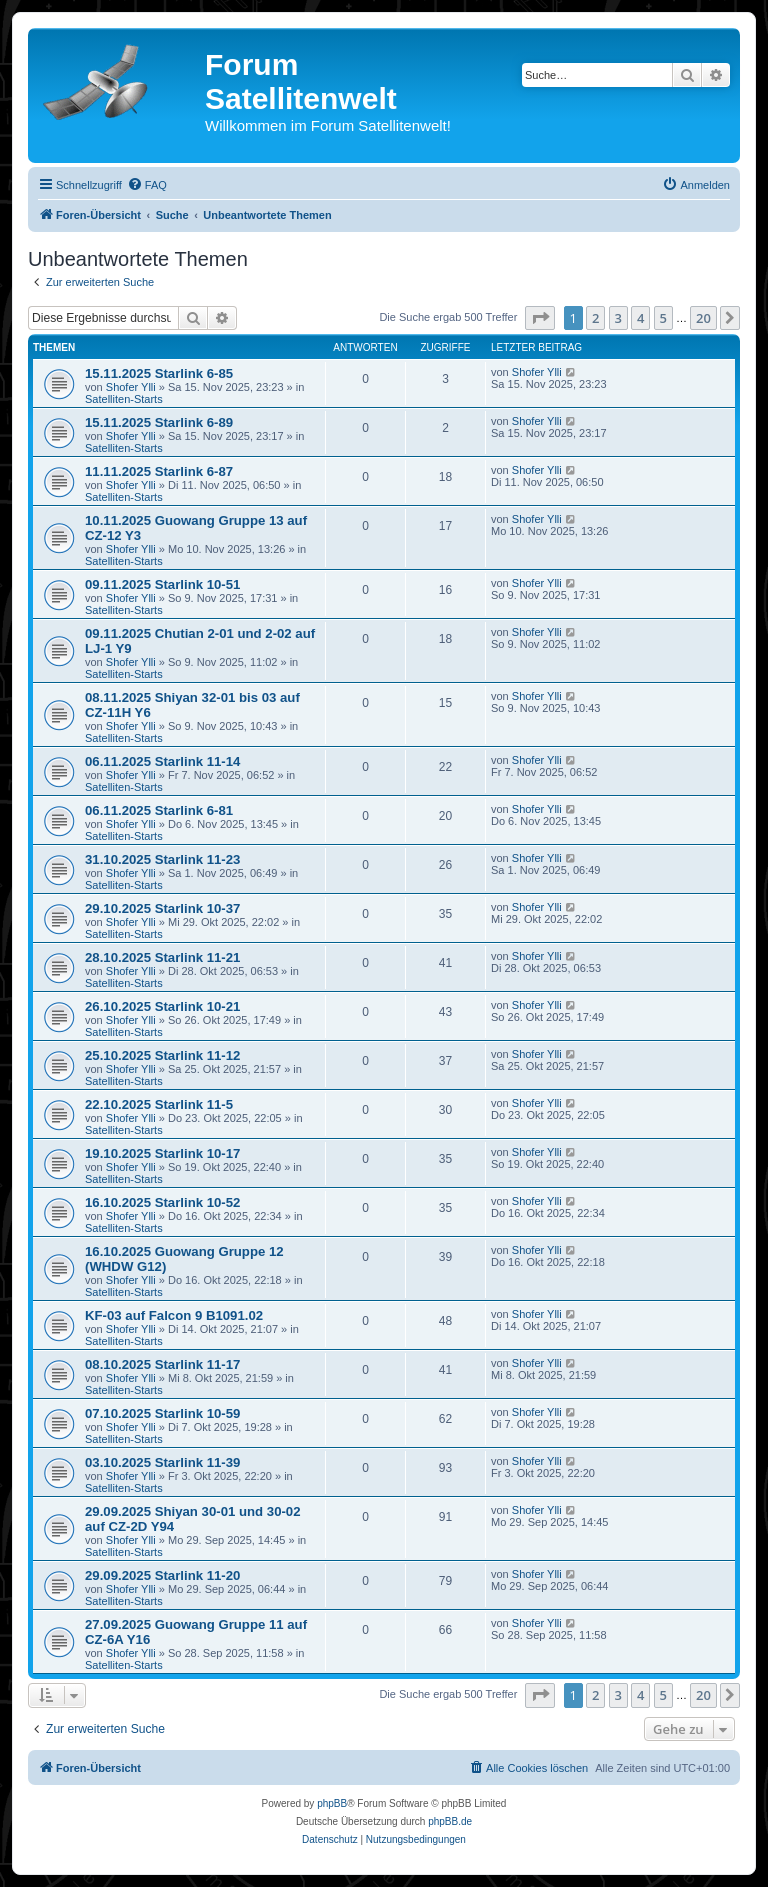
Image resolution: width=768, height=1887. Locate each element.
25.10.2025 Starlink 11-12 (162, 1055)
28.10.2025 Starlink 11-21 (162, 957)
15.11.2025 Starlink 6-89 (159, 422)
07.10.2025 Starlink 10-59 (162, 1413)
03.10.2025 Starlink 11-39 (162, 1462)
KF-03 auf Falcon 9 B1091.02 (174, 1315)
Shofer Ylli (131, 387)
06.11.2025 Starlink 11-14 (162, 761)
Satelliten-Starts (124, 399)
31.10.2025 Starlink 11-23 (162, 859)
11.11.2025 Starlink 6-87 (159, 471)
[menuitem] (147, 185)
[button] (540, 318)
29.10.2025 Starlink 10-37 (162, 908)
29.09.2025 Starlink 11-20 (162, 1575)
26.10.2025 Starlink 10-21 (162, 1006)
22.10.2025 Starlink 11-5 (159, 1104)
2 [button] (595, 318)
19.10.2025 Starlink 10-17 (162, 1153)
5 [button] (663, 318)
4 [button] (640, 318)
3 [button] (618, 318)
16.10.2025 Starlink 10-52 (162, 1202)
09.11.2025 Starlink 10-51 (162, 584)
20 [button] (703, 318)
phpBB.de (450, 1821)
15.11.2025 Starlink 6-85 (159, 373)
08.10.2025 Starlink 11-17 (162, 1364)
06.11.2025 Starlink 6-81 (159, 810)
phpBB (332, 1803)
